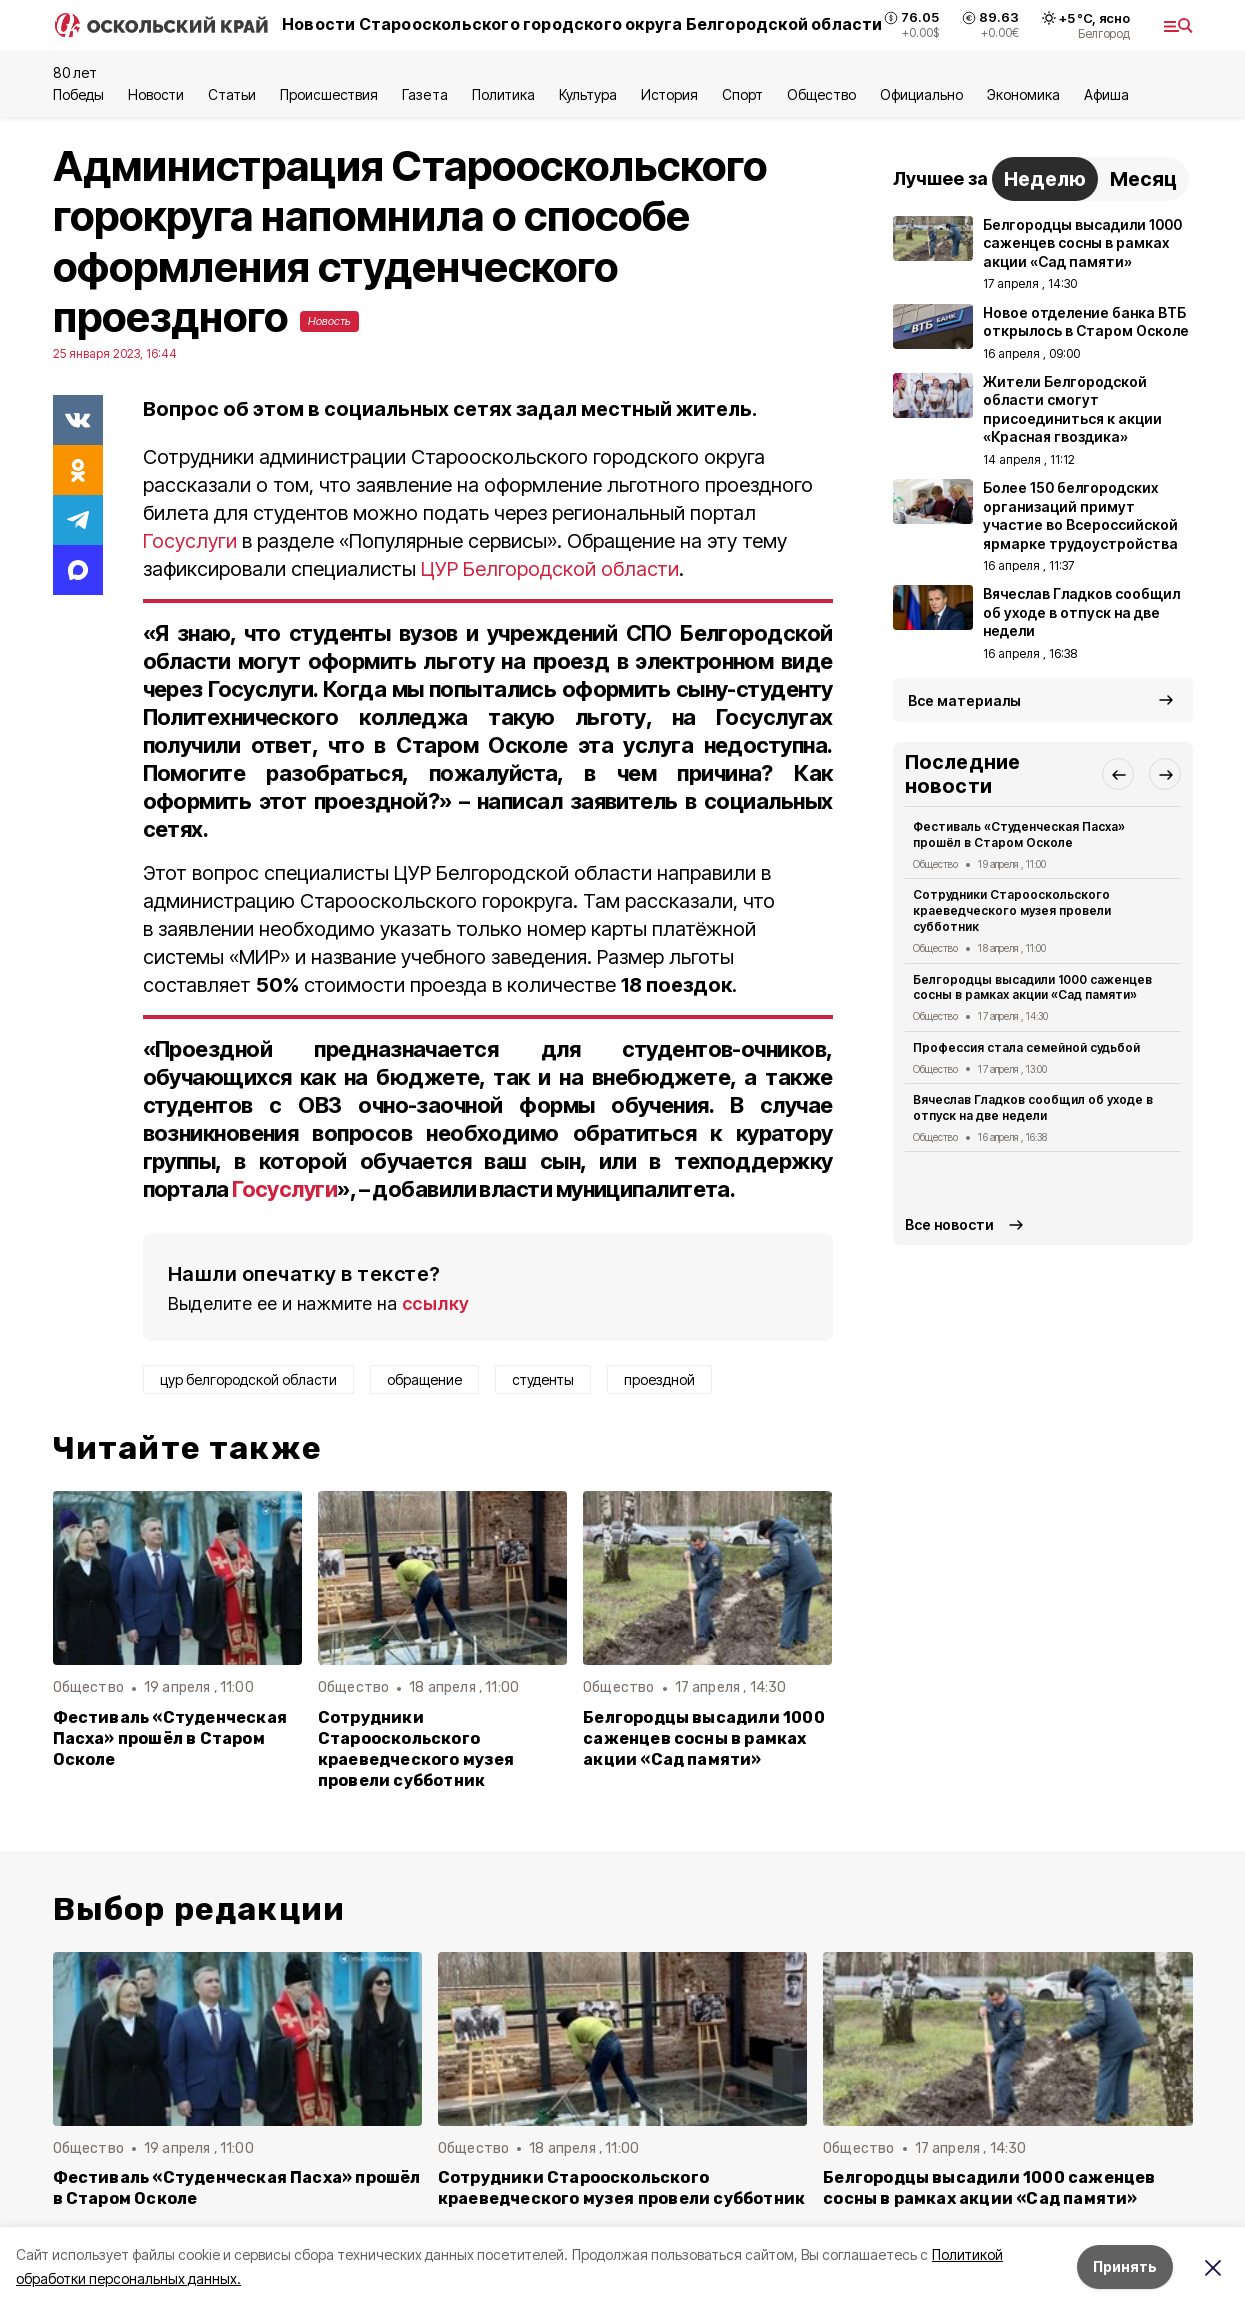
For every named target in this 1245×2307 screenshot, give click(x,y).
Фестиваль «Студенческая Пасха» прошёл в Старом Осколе (170, 1738)
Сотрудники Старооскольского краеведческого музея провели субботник (416, 1749)
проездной (659, 1379)
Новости (156, 94)
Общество (821, 94)
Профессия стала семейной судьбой (1027, 1047)
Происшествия (329, 94)
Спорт (742, 94)
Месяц (1143, 179)
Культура (588, 94)
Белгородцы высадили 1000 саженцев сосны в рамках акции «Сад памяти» (704, 1738)
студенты (543, 1379)
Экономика (1023, 94)
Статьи (232, 94)
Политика (503, 94)
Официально (921, 94)
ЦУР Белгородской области (550, 569)
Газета (424, 94)
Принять (1125, 2266)
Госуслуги (190, 541)
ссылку (436, 1303)
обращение (424, 1379)
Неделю (1045, 179)
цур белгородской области (248, 1379)
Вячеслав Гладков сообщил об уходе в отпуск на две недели (1033, 1107)
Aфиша (1106, 94)
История (669, 94)
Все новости (949, 1224)
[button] (1118, 774)
